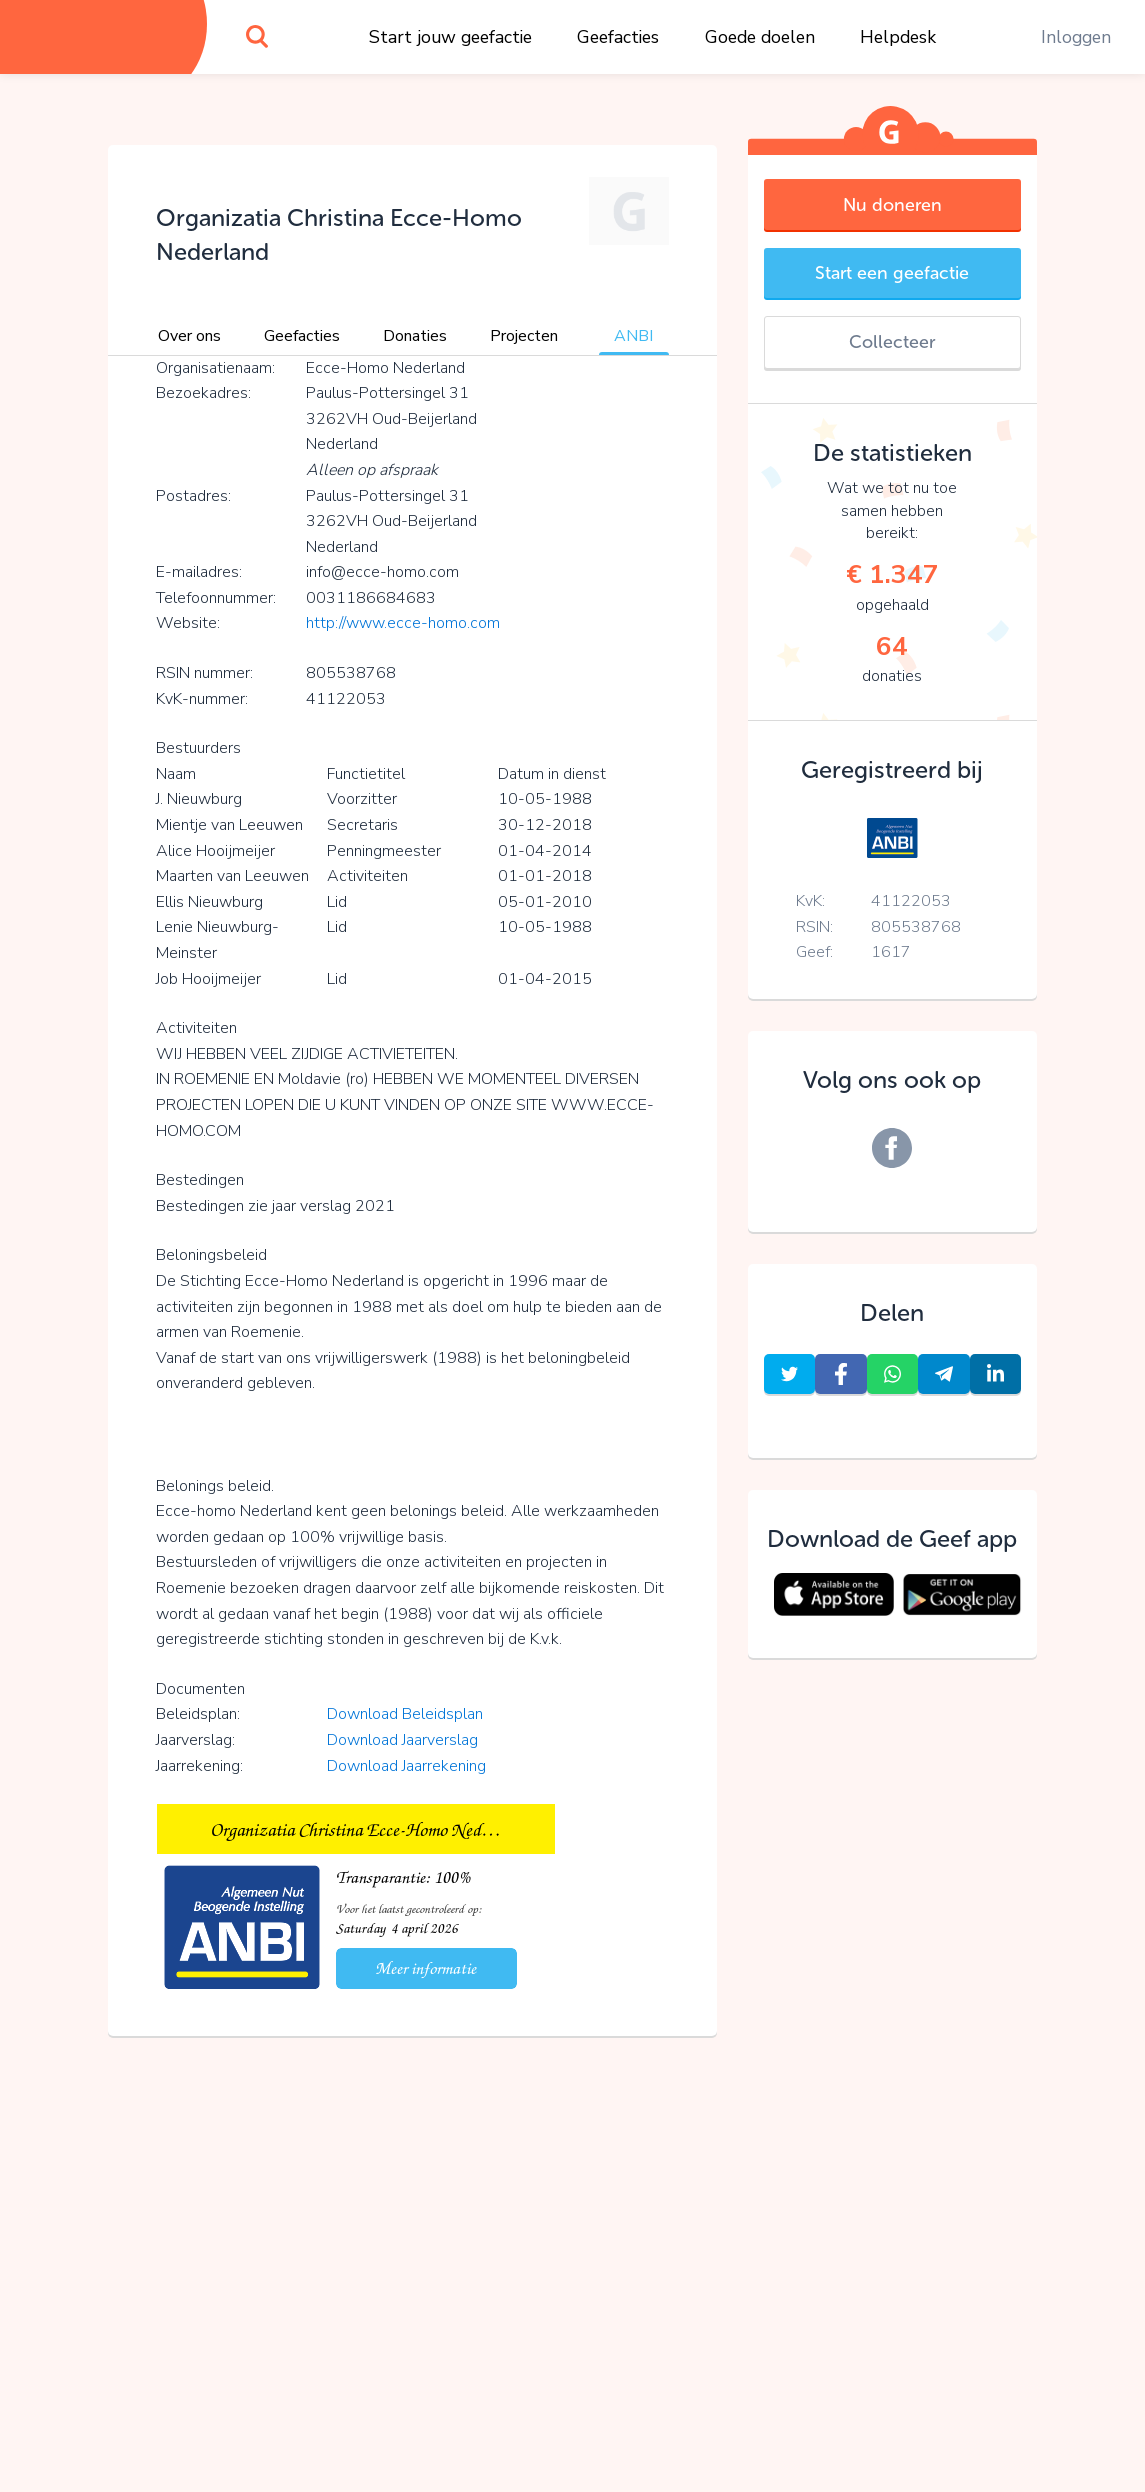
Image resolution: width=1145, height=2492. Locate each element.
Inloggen (1076, 37)
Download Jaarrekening (406, 1766)
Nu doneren (892, 205)
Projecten (524, 336)
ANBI (633, 336)
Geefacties (618, 37)
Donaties (415, 336)
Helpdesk (898, 37)
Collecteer (892, 342)
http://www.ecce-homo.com (403, 623)
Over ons (189, 336)
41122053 (911, 901)
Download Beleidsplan (405, 1714)
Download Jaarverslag (402, 1740)
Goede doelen (760, 37)
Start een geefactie (892, 273)
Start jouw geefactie (450, 37)
